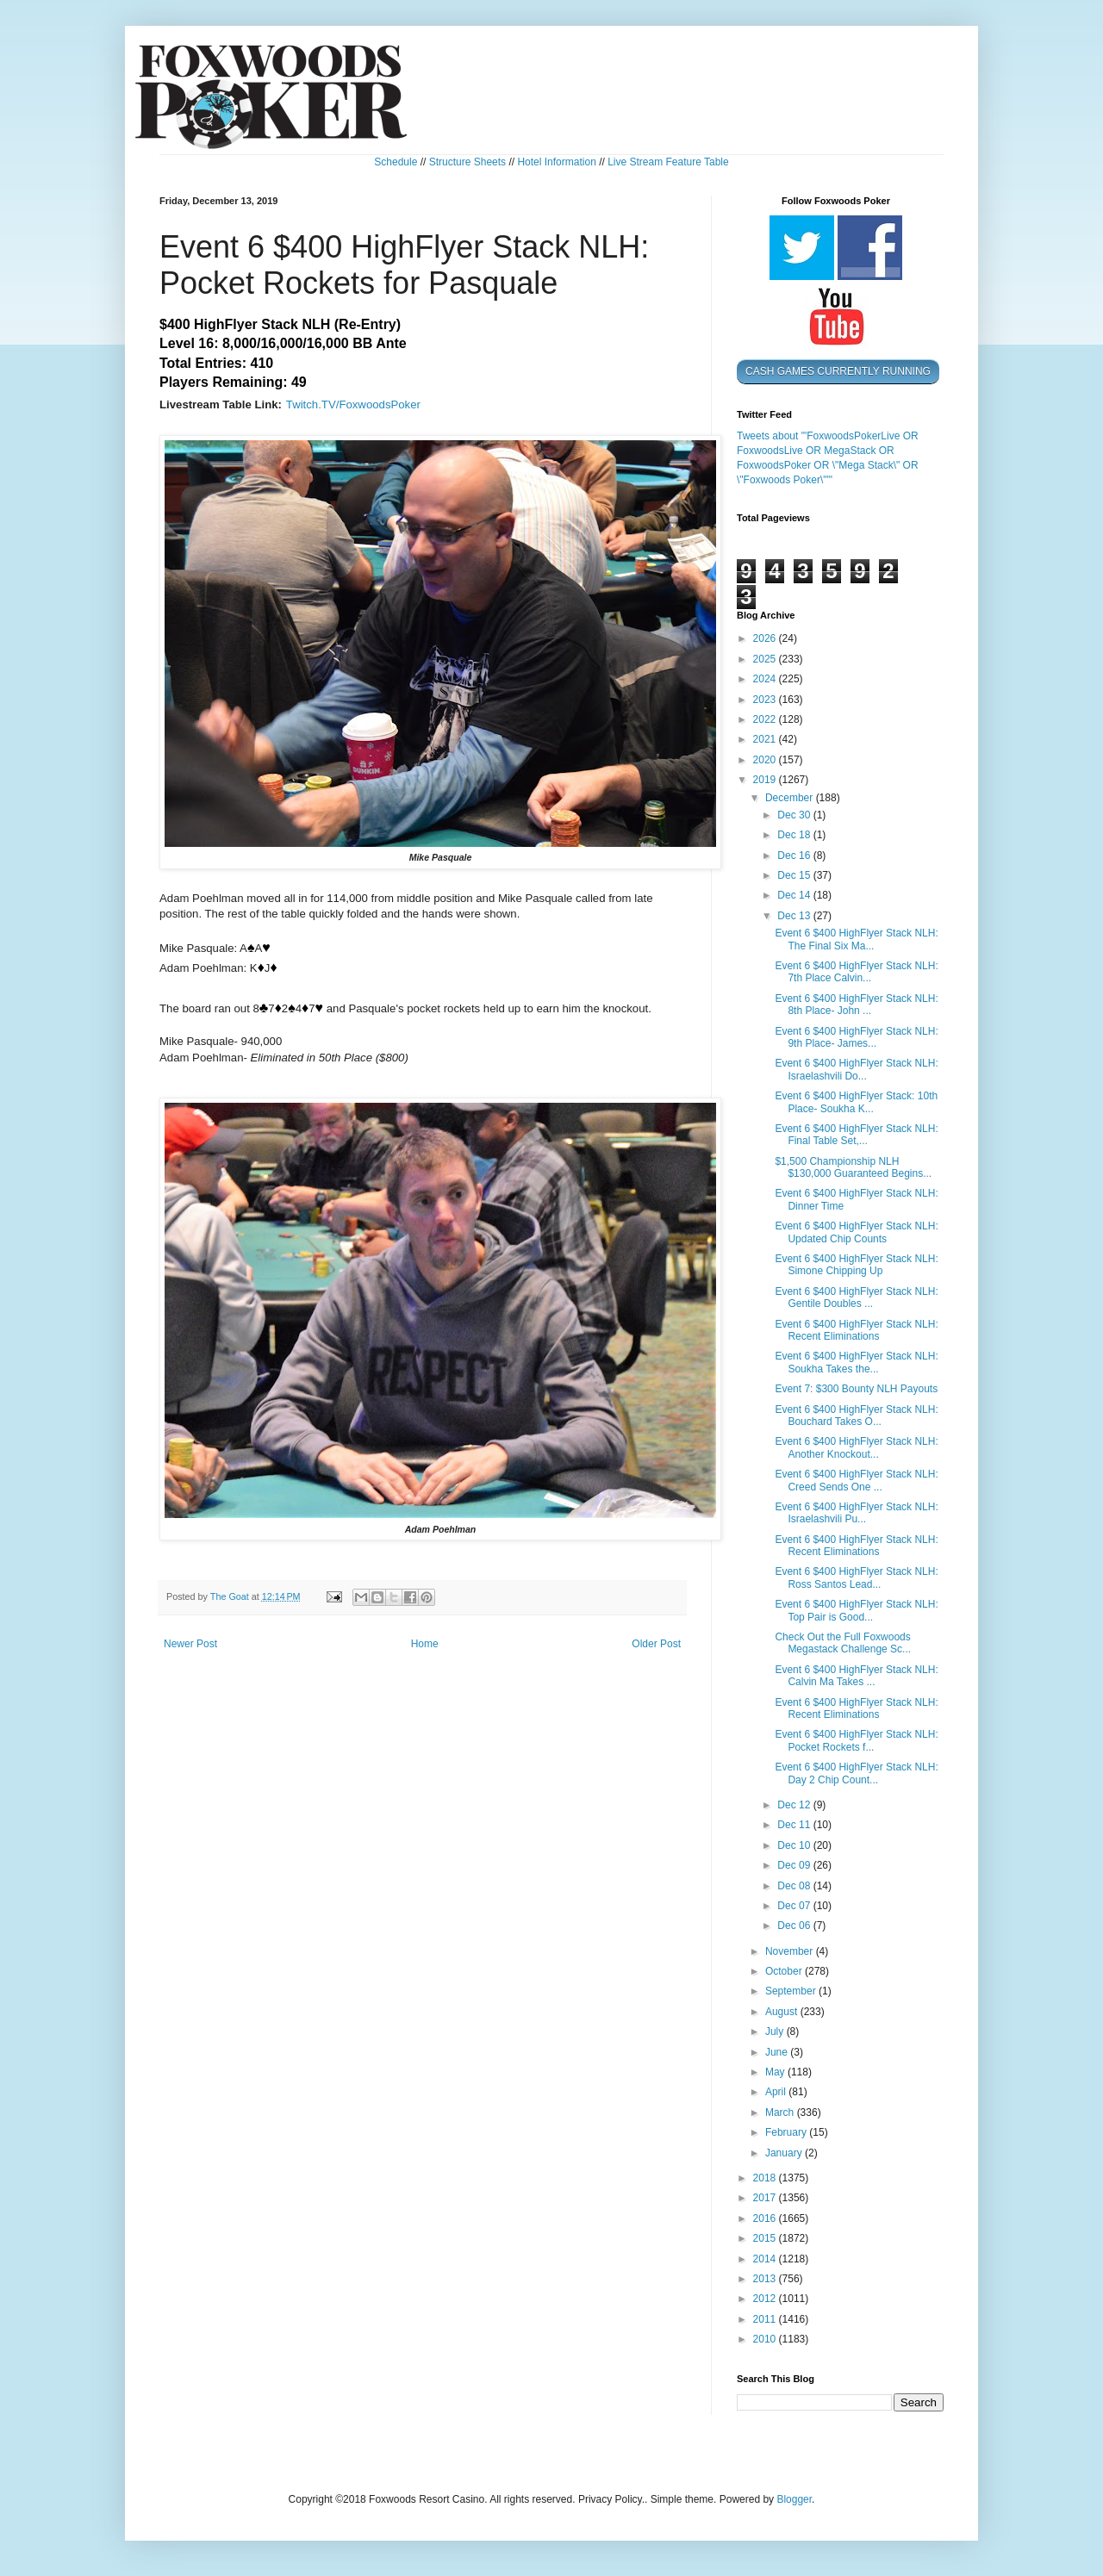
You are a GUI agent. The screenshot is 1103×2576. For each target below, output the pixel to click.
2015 (766, 2238)
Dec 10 (795, 1845)
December (790, 798)
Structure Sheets (467, 162)
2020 (766, 760)
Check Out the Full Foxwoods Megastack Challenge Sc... (843, 1643)
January (785, 2153)
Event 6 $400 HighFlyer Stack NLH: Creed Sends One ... (856, 1480)
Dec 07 (795, 1906)
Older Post (656, 1644)
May (776, 2072)
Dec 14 (795, 895)
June (777, 2052)
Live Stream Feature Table (668, 162)
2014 (766, 2259)
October (785, 1971)
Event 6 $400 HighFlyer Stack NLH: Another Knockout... (856, 1447)
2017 (766, 2198)
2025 (766, 659)
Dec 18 (795, 835)
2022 (766, 719)
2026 (766, 638)
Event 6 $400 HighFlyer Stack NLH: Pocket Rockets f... (856, 1740)
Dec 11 (795, 1825)
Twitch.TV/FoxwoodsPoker (353, 404)
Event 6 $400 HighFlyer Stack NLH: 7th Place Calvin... (856, 972)
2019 (766, 780)
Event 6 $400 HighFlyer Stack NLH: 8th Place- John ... (856, 1004)
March (781, 2112)
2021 (766, 739)
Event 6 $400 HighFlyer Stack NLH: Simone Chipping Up (856, 1265)
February (787, 2132)
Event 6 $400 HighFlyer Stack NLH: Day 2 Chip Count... (856, 1773)
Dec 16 (795, 855)
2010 (766, 2339)
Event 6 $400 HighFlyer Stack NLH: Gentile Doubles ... (856, 1297)
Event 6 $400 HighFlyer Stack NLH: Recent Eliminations (856, 1330)
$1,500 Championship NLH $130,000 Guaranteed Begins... (853, 1167)
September (792, 1991)
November (790, 1951)
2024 (766, 679)
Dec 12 (795, 1805)
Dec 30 (795, 815)
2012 (766, 2299)
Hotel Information (556, 162)
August (783, 2012)
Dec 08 (795, 1886)
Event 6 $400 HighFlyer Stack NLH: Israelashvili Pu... (856, 1513)
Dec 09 (795, 1865)
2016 (766, 2218)
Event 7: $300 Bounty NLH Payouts (856, 1389)
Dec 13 (795, 916)
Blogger (794, 2499)
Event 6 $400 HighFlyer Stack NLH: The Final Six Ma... (856, 939)
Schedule (395, 162)
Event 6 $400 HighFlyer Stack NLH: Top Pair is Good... (856, 1610)
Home (425, 1644)
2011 (766, 2319)
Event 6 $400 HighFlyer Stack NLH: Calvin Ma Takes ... (856, 1676)
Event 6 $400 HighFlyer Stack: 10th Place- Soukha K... (856, 1102)
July (776, 2031)
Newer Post (190, 1644)
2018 (766, 2178)
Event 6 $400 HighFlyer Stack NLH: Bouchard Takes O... (856, 1415)
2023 (766, 700)
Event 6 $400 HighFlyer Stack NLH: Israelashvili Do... (856, 1069)
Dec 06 (795, 1926)
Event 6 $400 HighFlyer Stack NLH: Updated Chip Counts (856, 1232)
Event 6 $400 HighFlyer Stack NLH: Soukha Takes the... (856, 1362)
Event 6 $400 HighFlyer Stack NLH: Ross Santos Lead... (856, 1577)
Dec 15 (795, 875)
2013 (766, 2279)
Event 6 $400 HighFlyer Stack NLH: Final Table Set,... (856, 1135)
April (776, 2092)
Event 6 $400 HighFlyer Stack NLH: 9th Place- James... (856, 1037)
